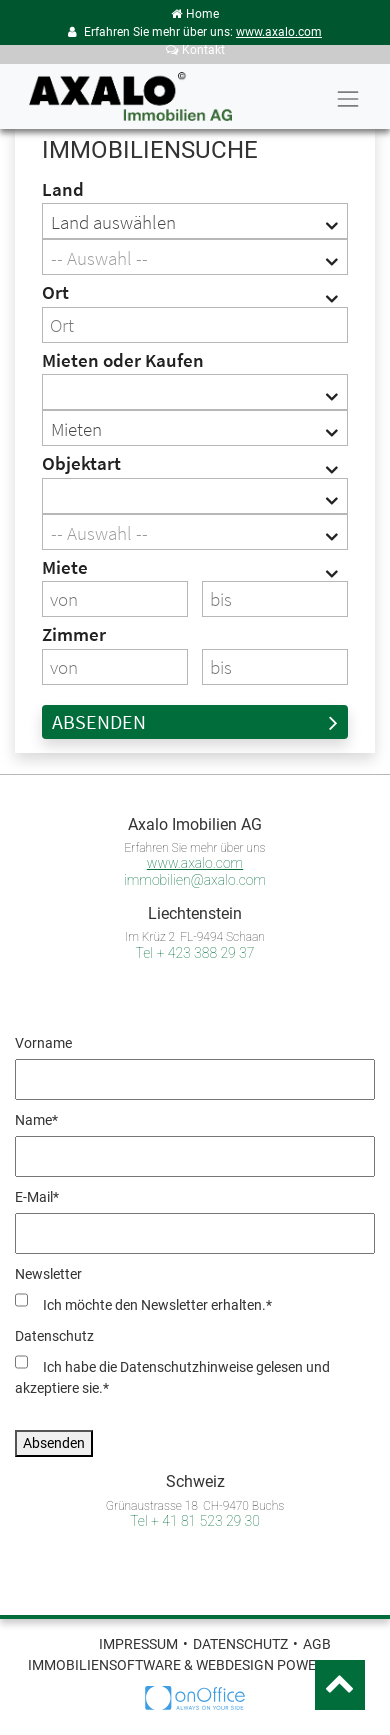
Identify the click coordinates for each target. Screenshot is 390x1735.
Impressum (138, 1644)
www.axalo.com (279, 32)
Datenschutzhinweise (186, 1367)
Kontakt (195, 50)
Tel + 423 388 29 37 (195, 953)
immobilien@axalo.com (195, 880)
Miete (65, 567)
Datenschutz (54, 1336)
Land (63, 189)
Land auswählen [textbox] (113, 222)
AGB (317, 1644)
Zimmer (74, 634)
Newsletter (48, 1274)
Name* (36, 1120)
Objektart (81, 463)
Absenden (195, 721)
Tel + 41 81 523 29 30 (195, 1521)
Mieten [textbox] (76, 429)
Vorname (43, 1043)
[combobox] (195, 221)
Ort (55, 292)
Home (195, 14)
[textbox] (195, 258)
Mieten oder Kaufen (123, 360)
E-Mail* (37, 1197)
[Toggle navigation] (348, 99)
